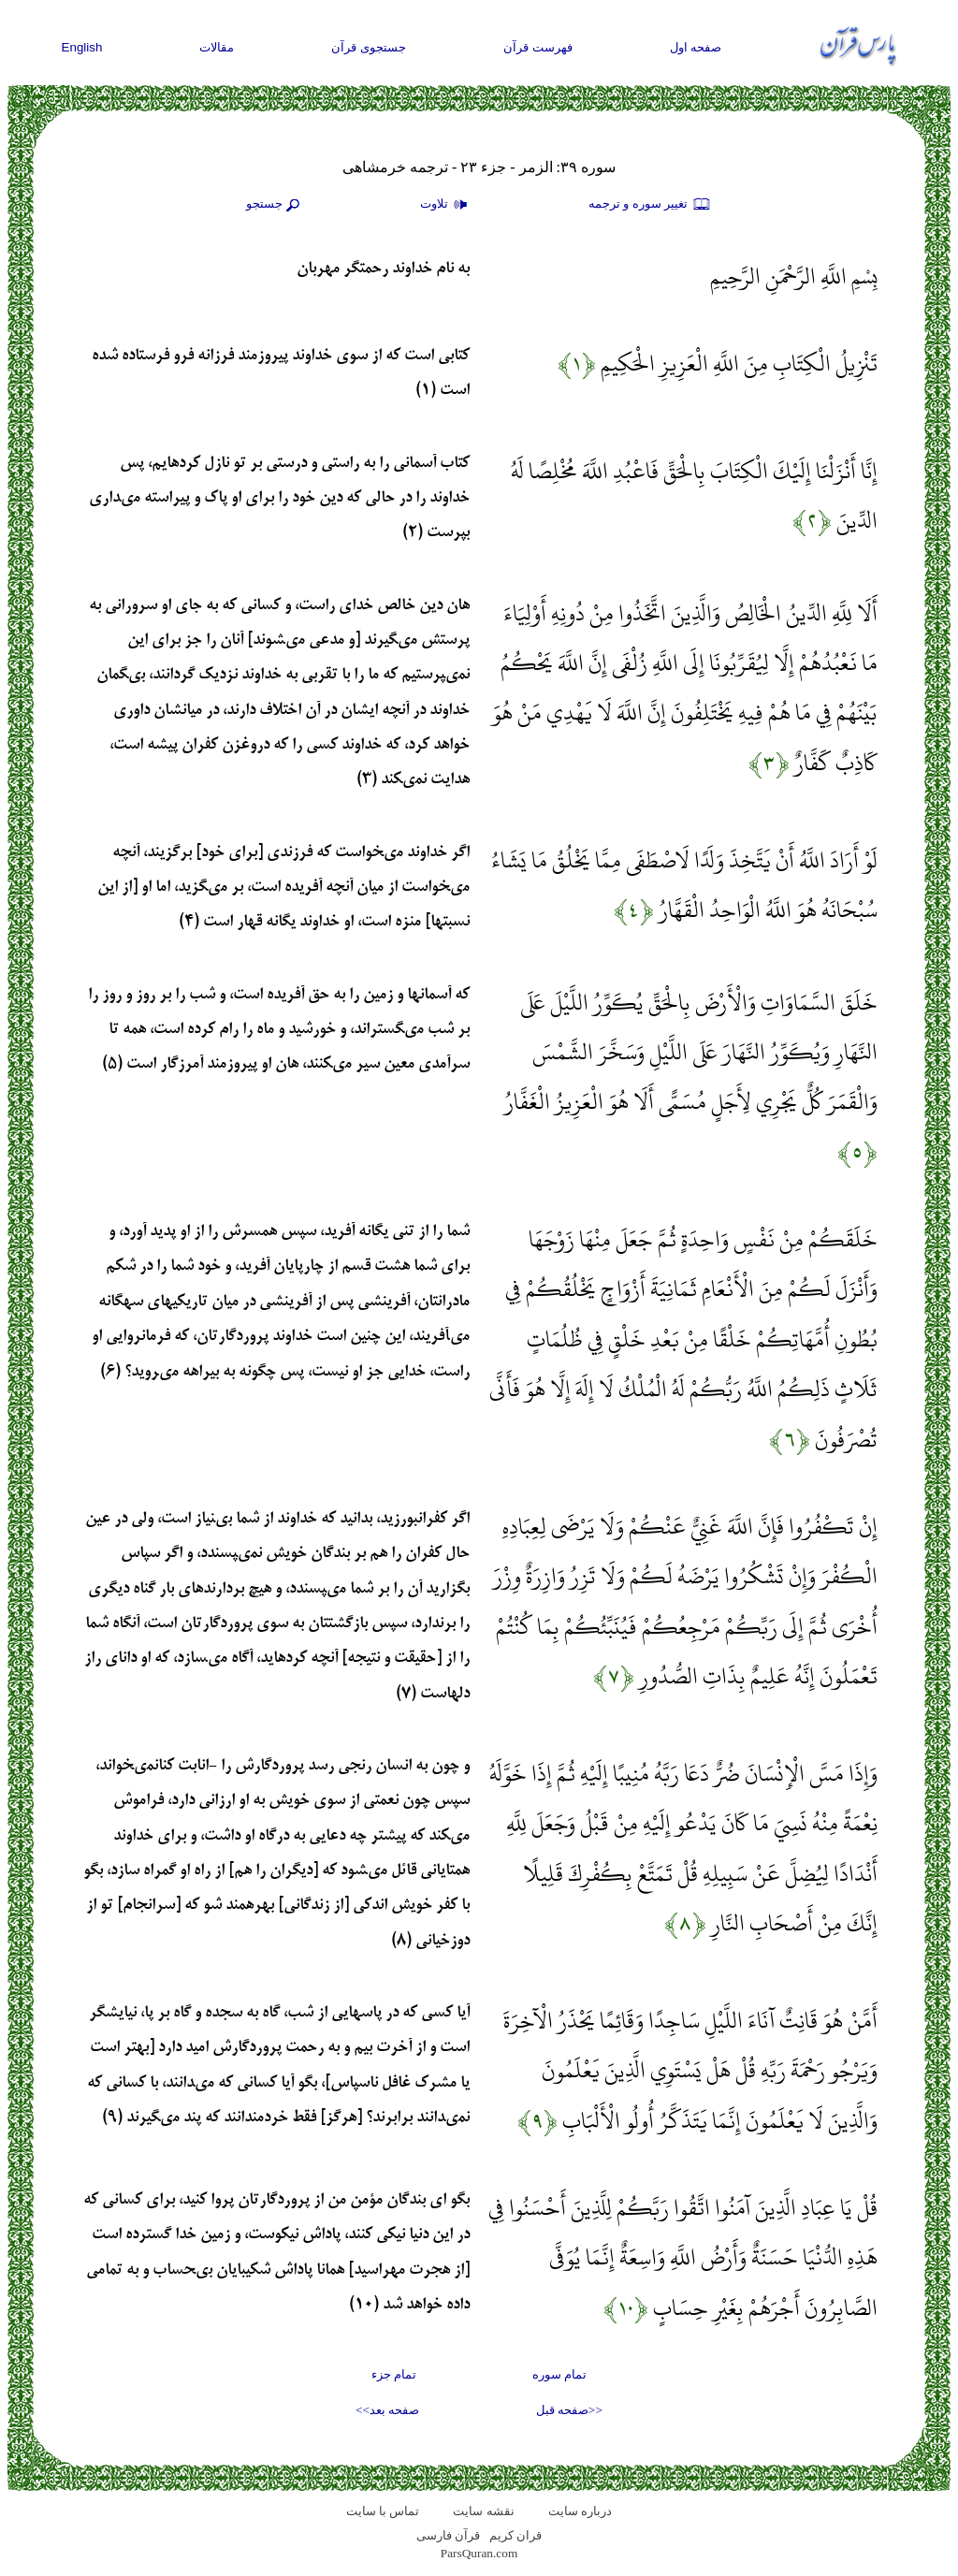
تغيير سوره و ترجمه (650, 205)
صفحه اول (696, 47)
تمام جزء (393, 2374)
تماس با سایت (383, 2511)
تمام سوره (559, 2374)
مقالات (216, 47)
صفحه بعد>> (387, 2410)
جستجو (275, 205)
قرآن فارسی (448, 2535)
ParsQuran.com (479, 2553)
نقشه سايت (483, 2511)
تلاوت (446, 205)
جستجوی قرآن (368, 47)
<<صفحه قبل (569, 2410)
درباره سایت (580, 2511)
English (82, 47)
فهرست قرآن (538, 47)
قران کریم (515, 2535)
